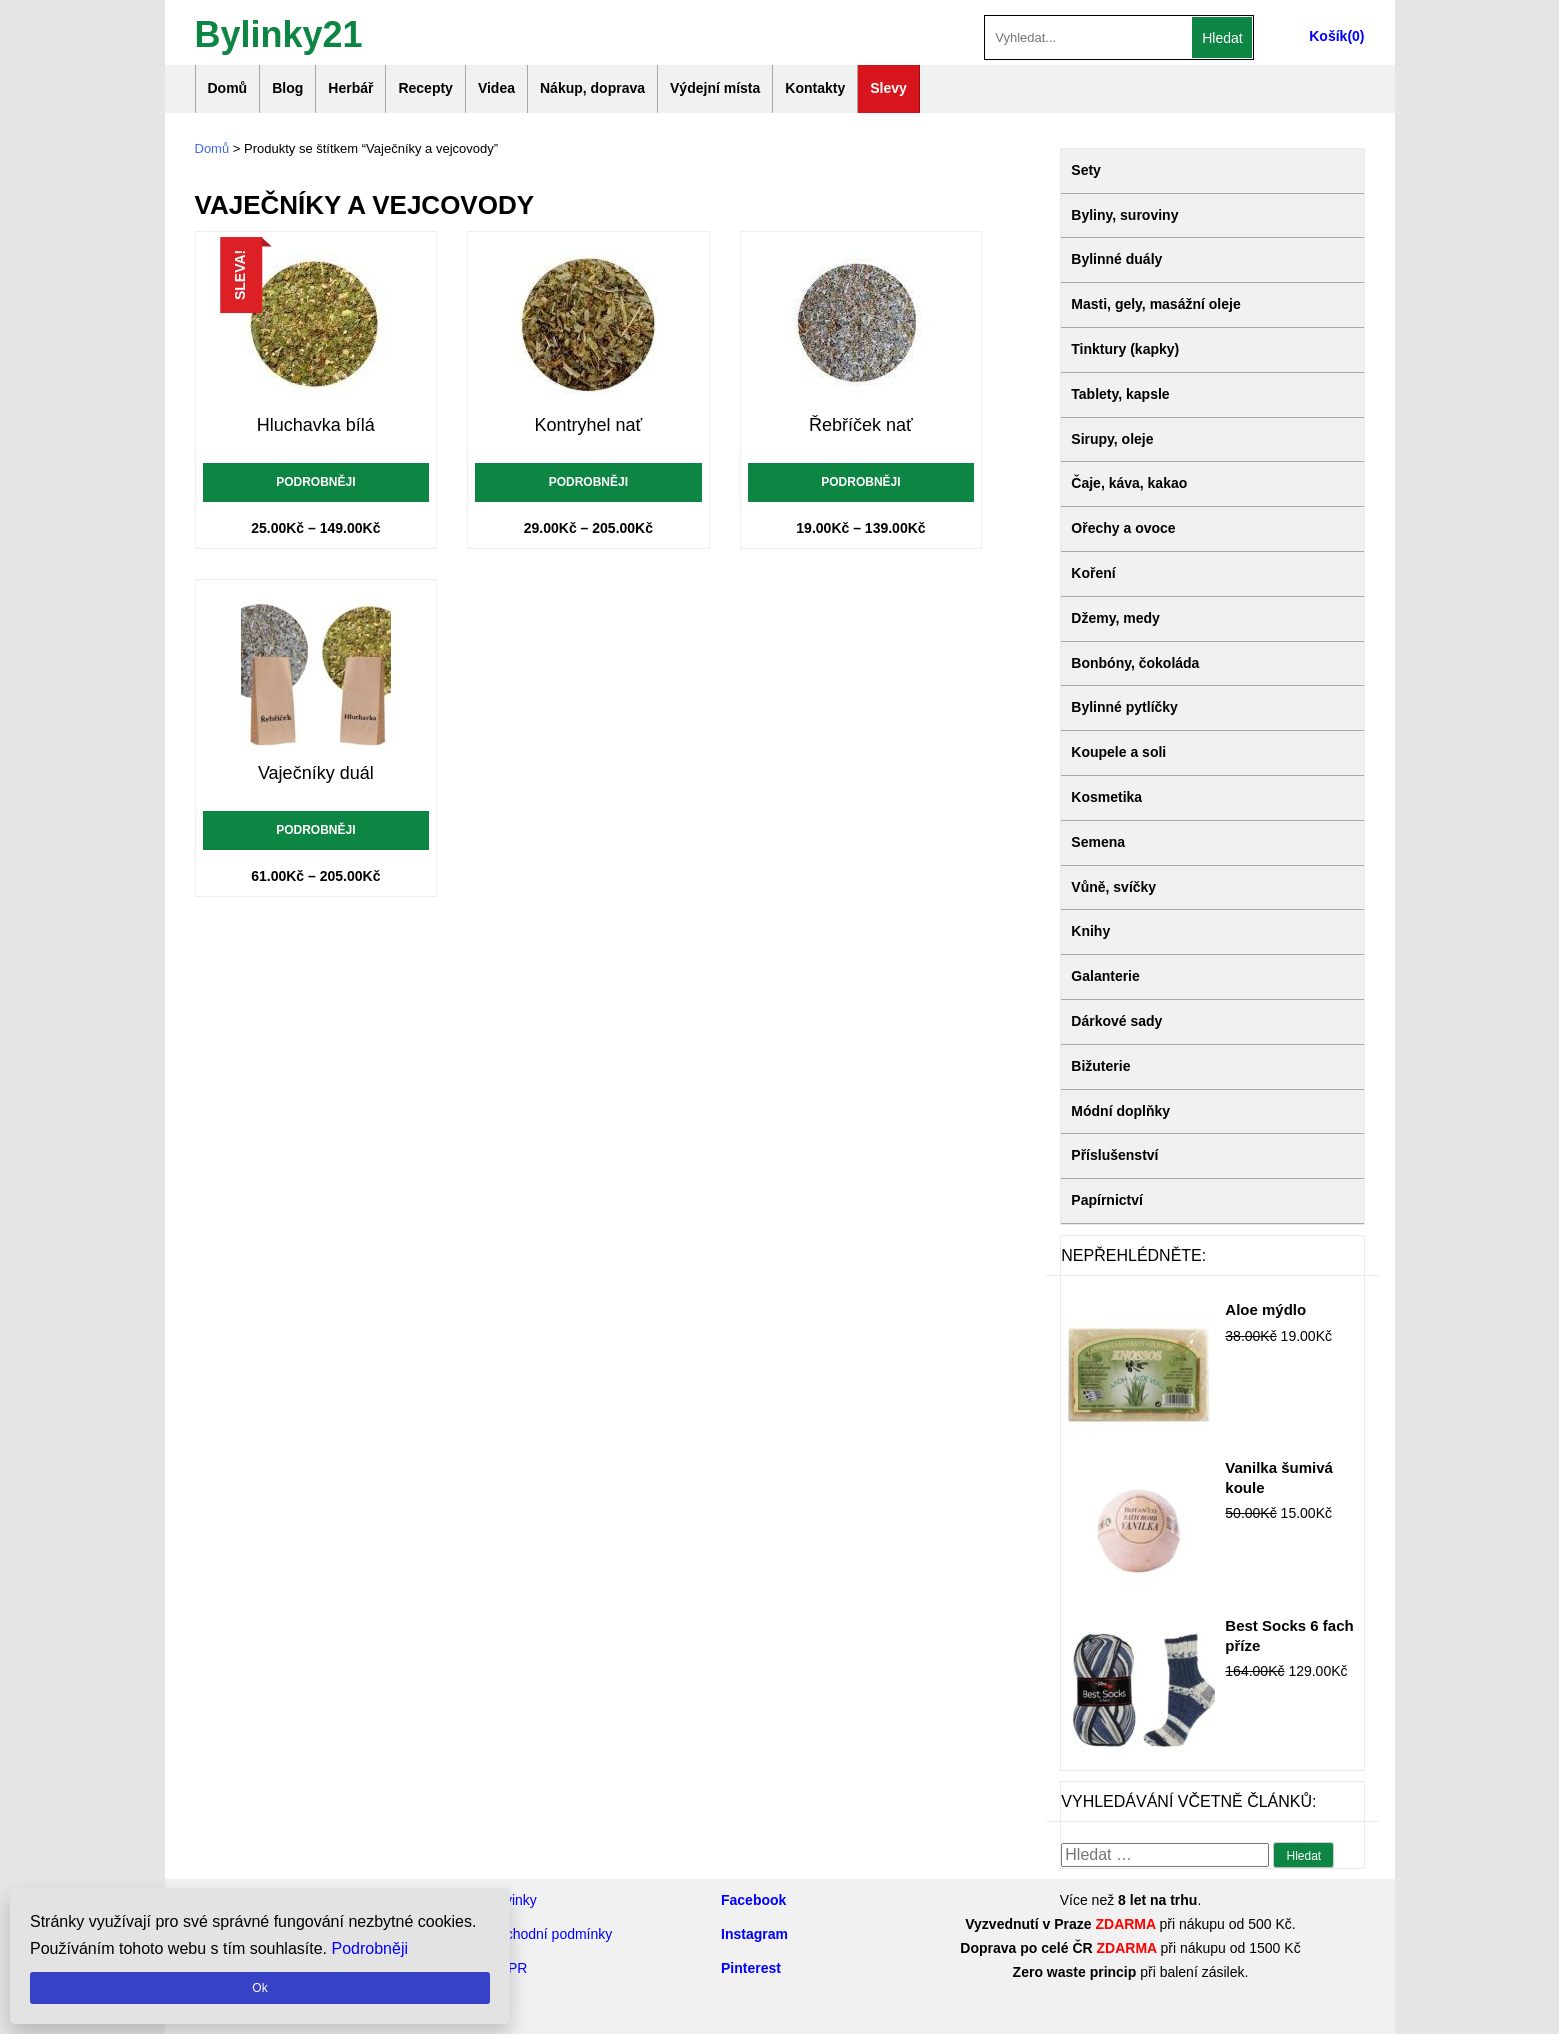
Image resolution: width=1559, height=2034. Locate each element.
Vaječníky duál (316, 773)
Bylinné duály (1116, 259)
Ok (259, 1988)
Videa (496, 88)
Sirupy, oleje (1112, 439)
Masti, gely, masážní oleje (1155, 304)
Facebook (753, 1900)
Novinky (512, 1900)
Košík (1328, 36)
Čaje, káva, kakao (1129, 483)
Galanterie (1105, 976)
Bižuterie (1100, 1066)
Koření (1093, 573)
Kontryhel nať (588, 425)
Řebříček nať (861, 425)
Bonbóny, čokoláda (1135, 663)
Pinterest (751, 1968)
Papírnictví (1107, 1200)
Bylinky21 (279, 32)
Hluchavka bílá (316, 425)
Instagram (754, 1934)
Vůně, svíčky (1113, 887)
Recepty (425, 88)
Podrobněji (315, 482)
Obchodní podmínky (549, 1934)
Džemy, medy (1115, 618)
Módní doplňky (1120, 1111)
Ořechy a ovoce (1123, 528)
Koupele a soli (1118, 752)
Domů (228, 88)
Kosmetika (1106, 797)
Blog (287, 88)
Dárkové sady (1116, 1021)
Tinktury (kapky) (1125, 349)
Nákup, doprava (592, 88)
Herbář (350, 88)
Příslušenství (1114, 1155)
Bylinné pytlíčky (1124, 707)
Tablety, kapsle (1120, 394)
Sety (1086, 170)
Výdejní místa (715, 88)
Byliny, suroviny (1124, 215)
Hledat (1222, 38)
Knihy (1090, 931)
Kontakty (815, 88)
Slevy (888, 88)
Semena (1098, 842)
